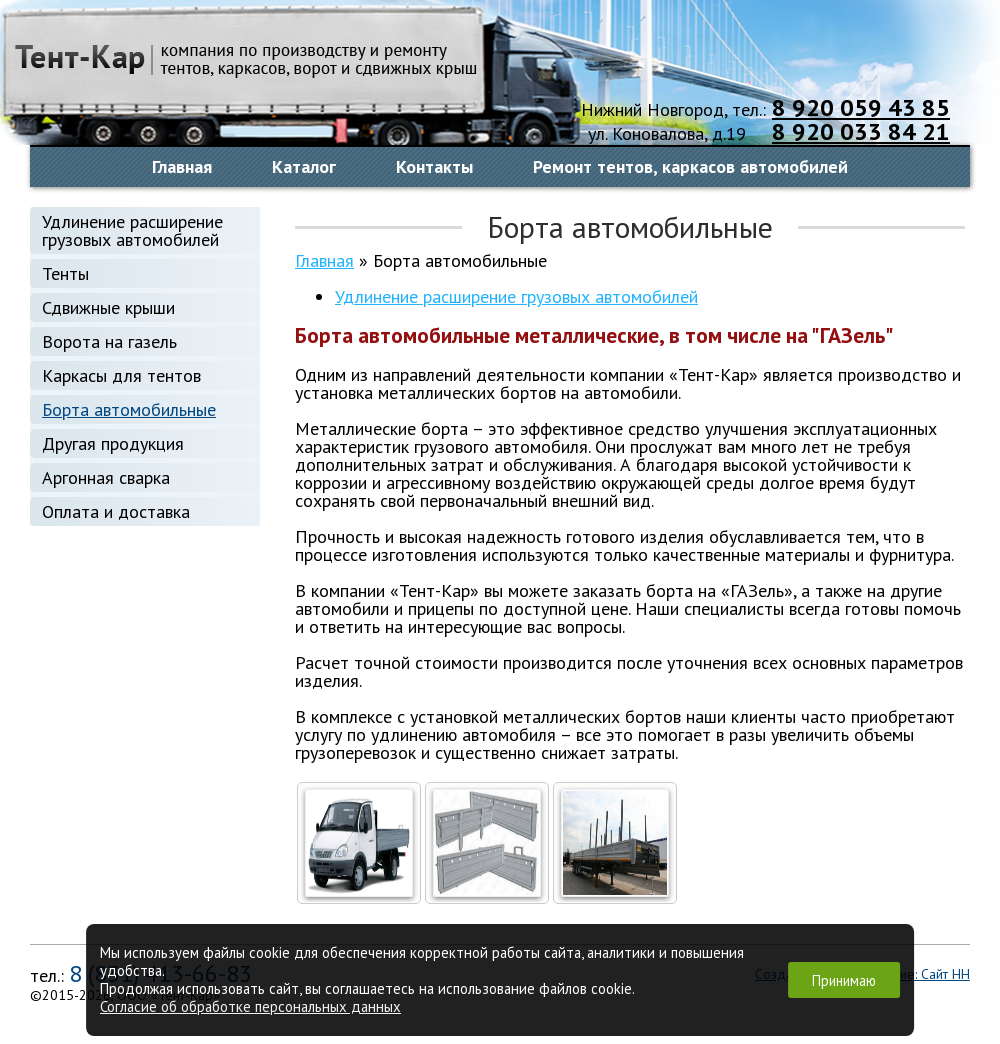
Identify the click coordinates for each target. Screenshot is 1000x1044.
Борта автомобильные (129, 409)
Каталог (304, 166)
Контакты (434, 166)
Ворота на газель (109, 341)
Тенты (65, 273)
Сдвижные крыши (108, 307)
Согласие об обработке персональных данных (250, 1006)
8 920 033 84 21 (861, 131)
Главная (182, 166)
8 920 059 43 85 (861, 107)
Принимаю (844, 980)
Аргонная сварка (106, 477)
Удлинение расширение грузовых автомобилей (132, 230)
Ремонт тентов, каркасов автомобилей (690, 166)
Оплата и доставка (116, 511)
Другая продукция (113, 443)
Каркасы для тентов (121, 375)
